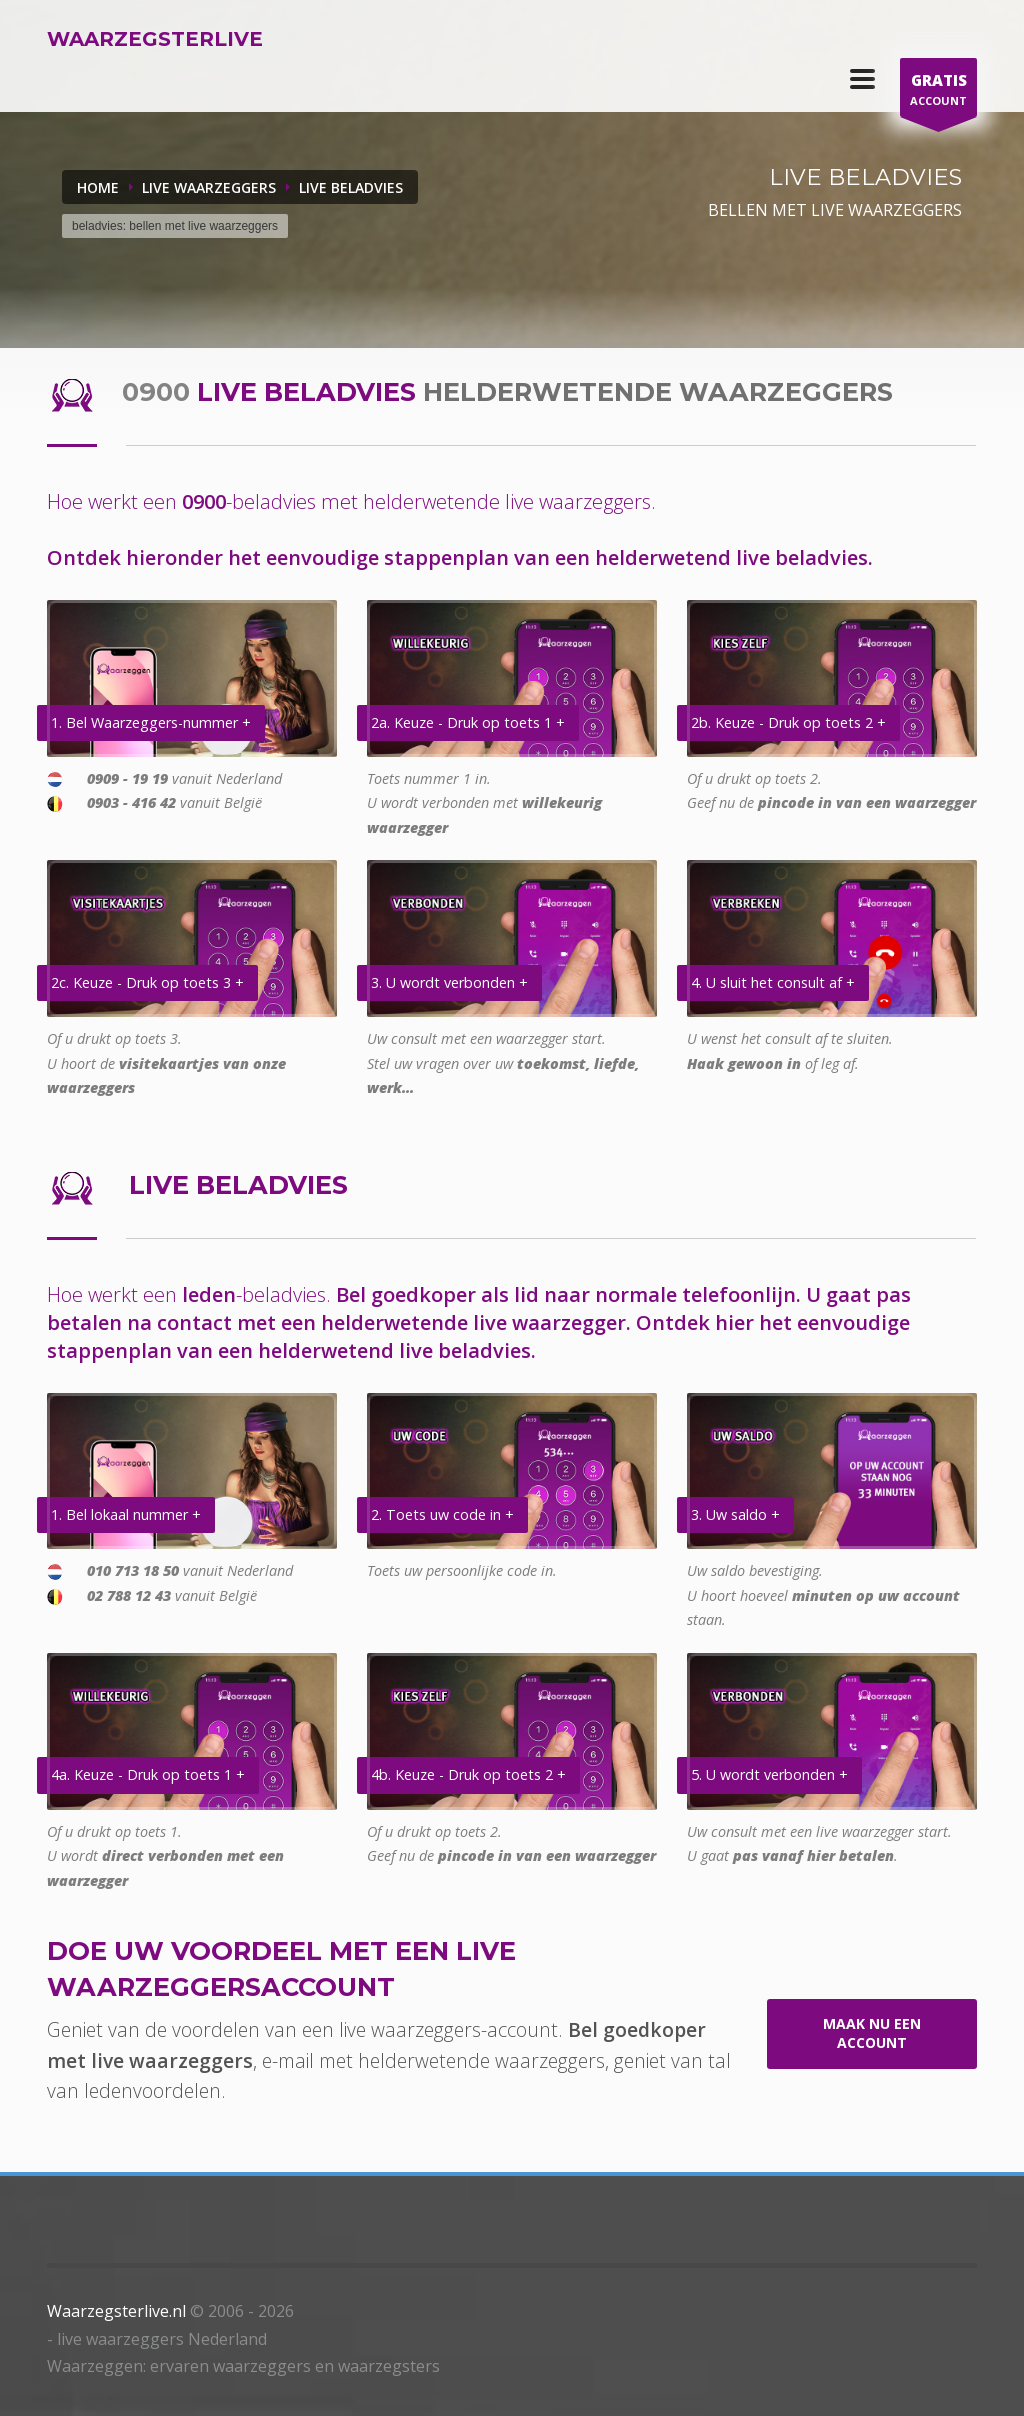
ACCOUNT (938, 92)
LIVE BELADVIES (351, 187)
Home (98, 187)
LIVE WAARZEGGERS (209, 187)
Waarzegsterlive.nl (116, 2311)
